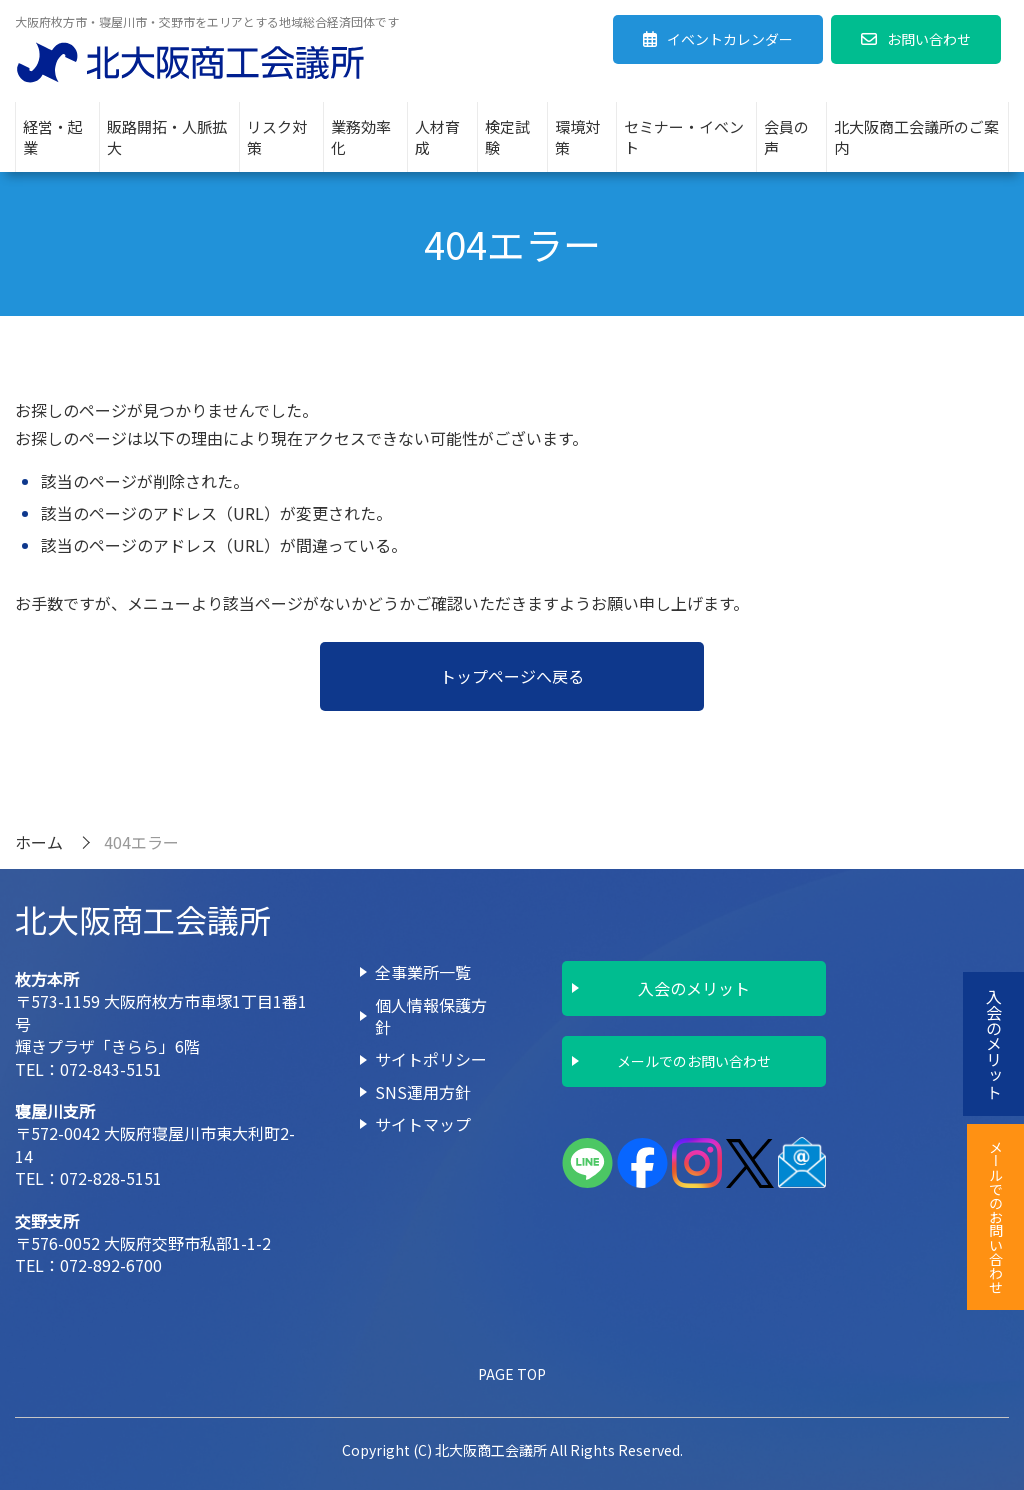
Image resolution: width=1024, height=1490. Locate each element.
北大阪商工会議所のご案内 (916, 137)
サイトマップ (423, 1124)
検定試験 (507, 137)
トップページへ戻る (512, 676)
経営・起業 (53, 137)
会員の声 (786, 137)
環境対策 (577, 137)
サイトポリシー (431, 1059)
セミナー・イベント (684, 137)
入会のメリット (694, 988)
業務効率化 (361, 137)
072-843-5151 (111, 1069)
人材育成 (437, 137)
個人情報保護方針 (431, 1016)
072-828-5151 (111, 1178)
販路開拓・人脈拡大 (167, 137)
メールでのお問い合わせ (694, 1061)
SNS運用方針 (423, 1092)
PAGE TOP (512, 1374)
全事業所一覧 (423, 972)
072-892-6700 (111, 1265)
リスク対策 (277, 137)
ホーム (39, 842)
